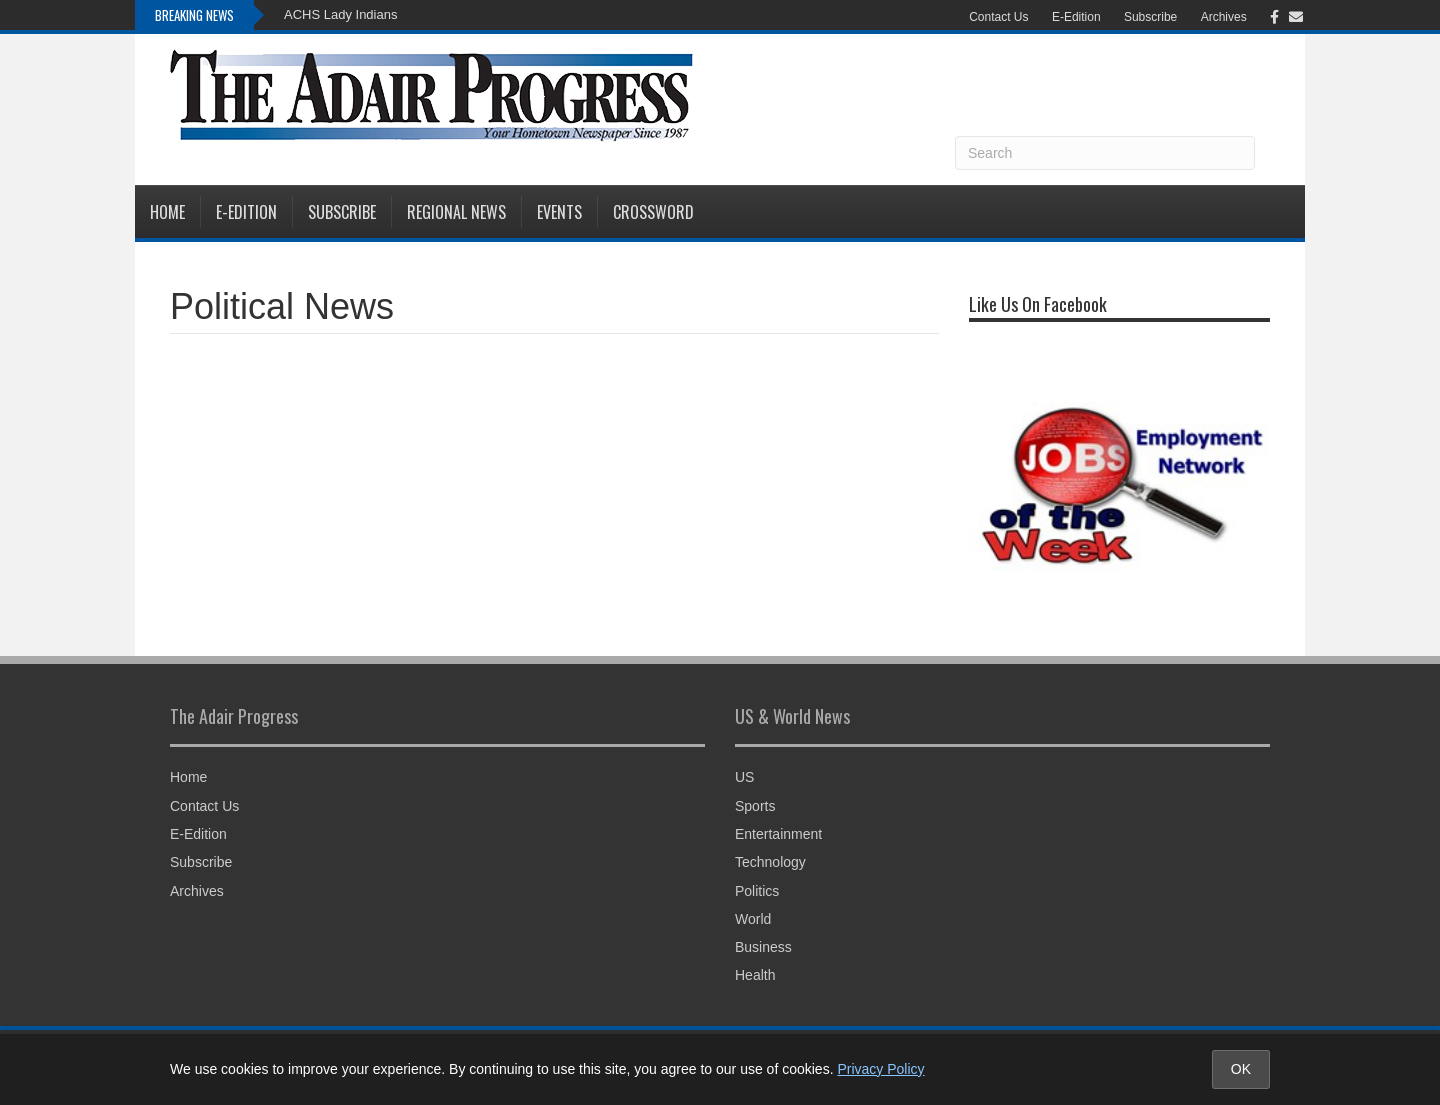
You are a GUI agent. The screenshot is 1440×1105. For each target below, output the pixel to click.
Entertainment (778, 834)
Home (167, 212)
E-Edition (1076, 17)
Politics (757, 891)
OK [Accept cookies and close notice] (1241, 1069)
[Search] (1105, 153)
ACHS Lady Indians (340, 14)
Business (763, 947)
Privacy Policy (880, 1069)
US (744, 777)
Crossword (653, 212)
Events (559, 212)
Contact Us (998, 17)
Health (755, 975)
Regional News (456, 212)
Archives (1224, 17)
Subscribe (1150, 17)
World (753, 919)
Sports (755, 806)
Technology (770, 862)
